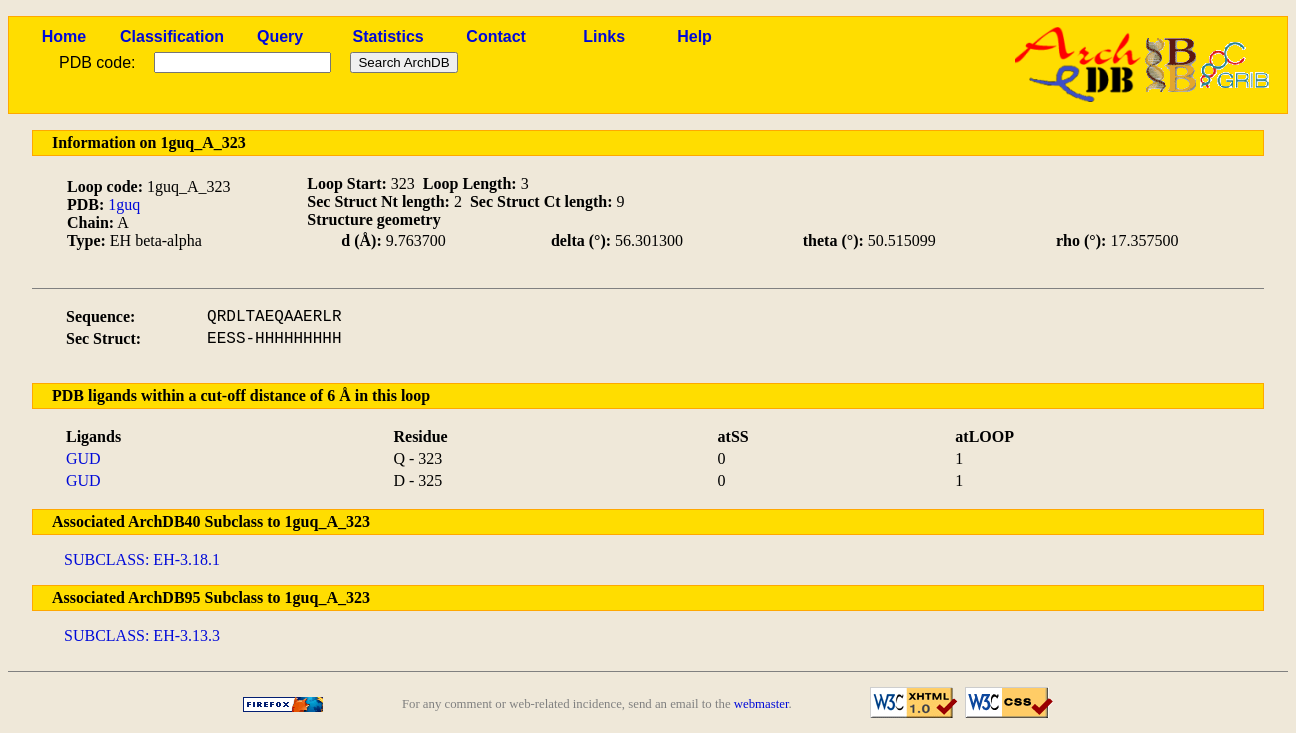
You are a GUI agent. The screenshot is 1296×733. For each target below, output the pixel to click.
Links (604, 36)
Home (64, 36)
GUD (83, 458)
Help (694, 36)
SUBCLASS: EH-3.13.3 (142, 635)
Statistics (388, 36)
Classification (172, 36)
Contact (496, 36)
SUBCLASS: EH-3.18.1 (142, 559)
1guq (124, 204)
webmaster (761, 704)
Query (280, 36)
